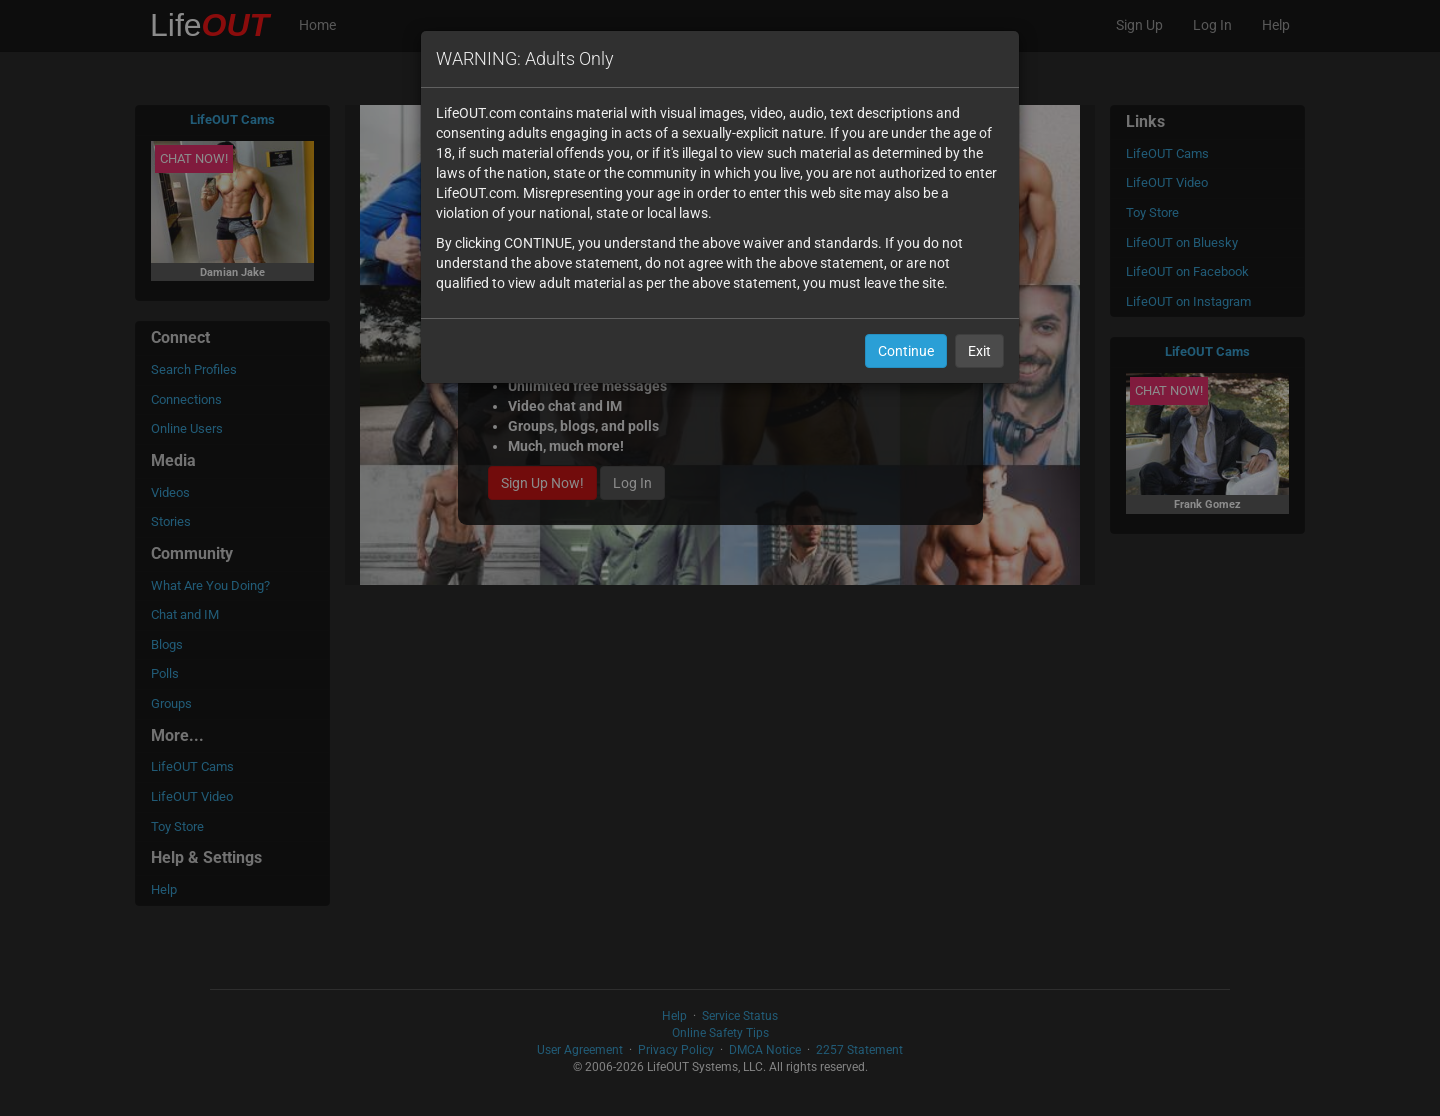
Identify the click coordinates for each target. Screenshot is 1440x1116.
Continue (906, 351)
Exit (979, 351)
